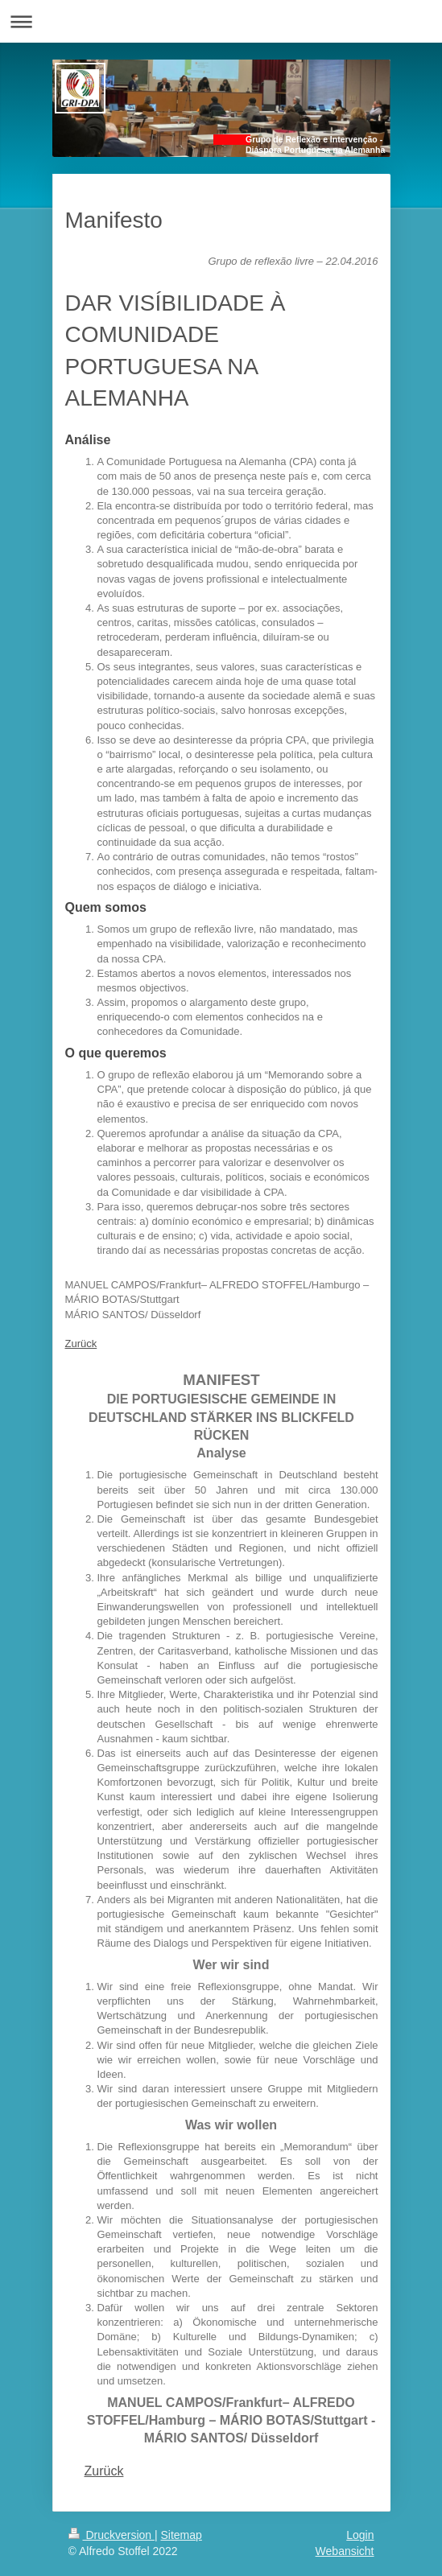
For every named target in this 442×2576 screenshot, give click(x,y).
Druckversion (111, 2535)
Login (360, 2535)
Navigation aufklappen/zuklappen (221, 21)
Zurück (81, 1343)
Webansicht (345, 2551)
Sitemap (181, 2535)
